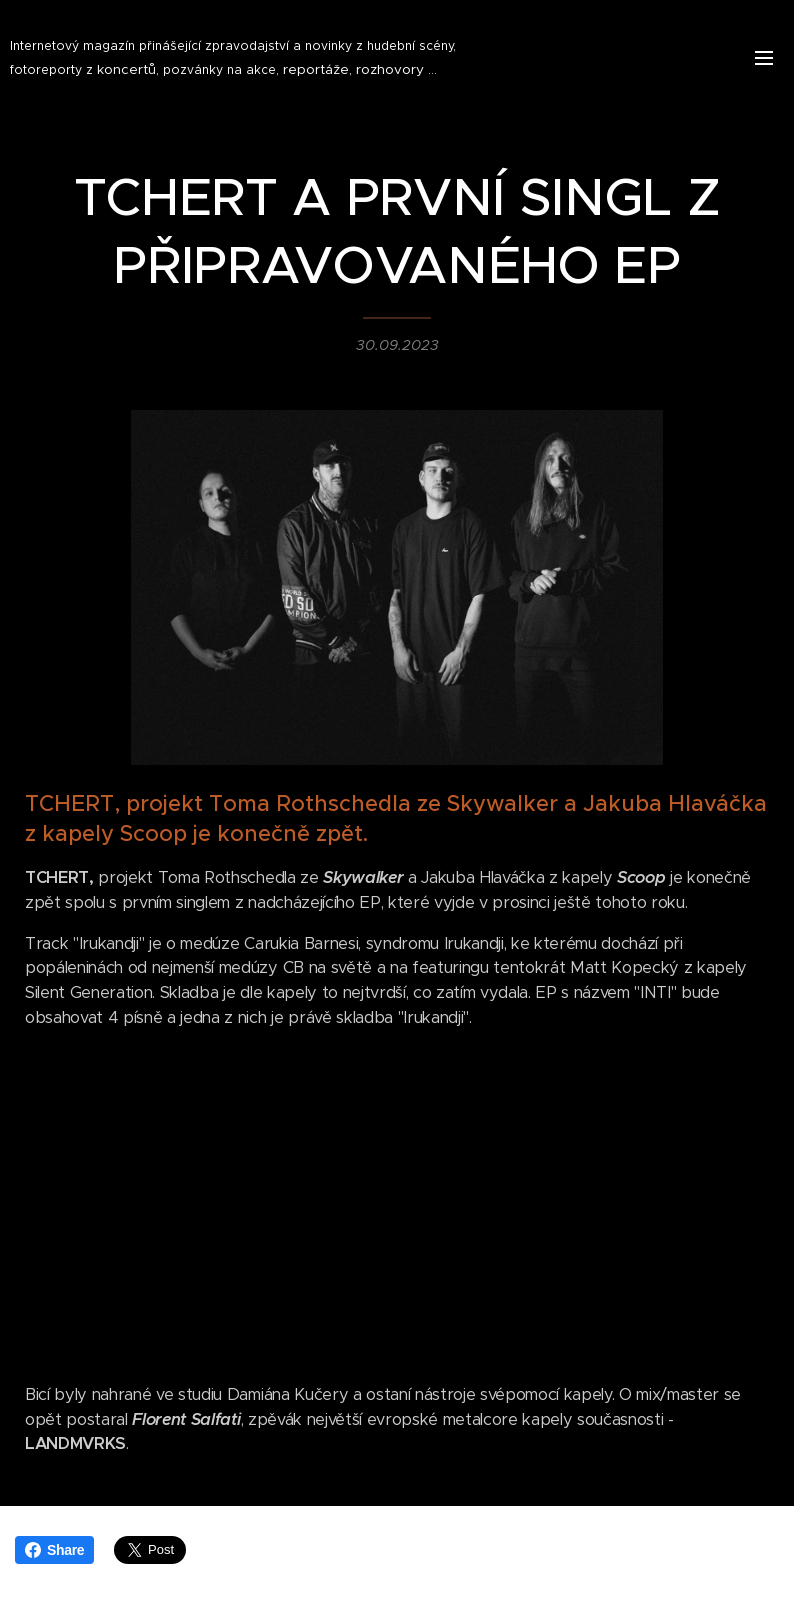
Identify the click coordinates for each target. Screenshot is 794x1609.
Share (54, 1550)
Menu (764, 58)
